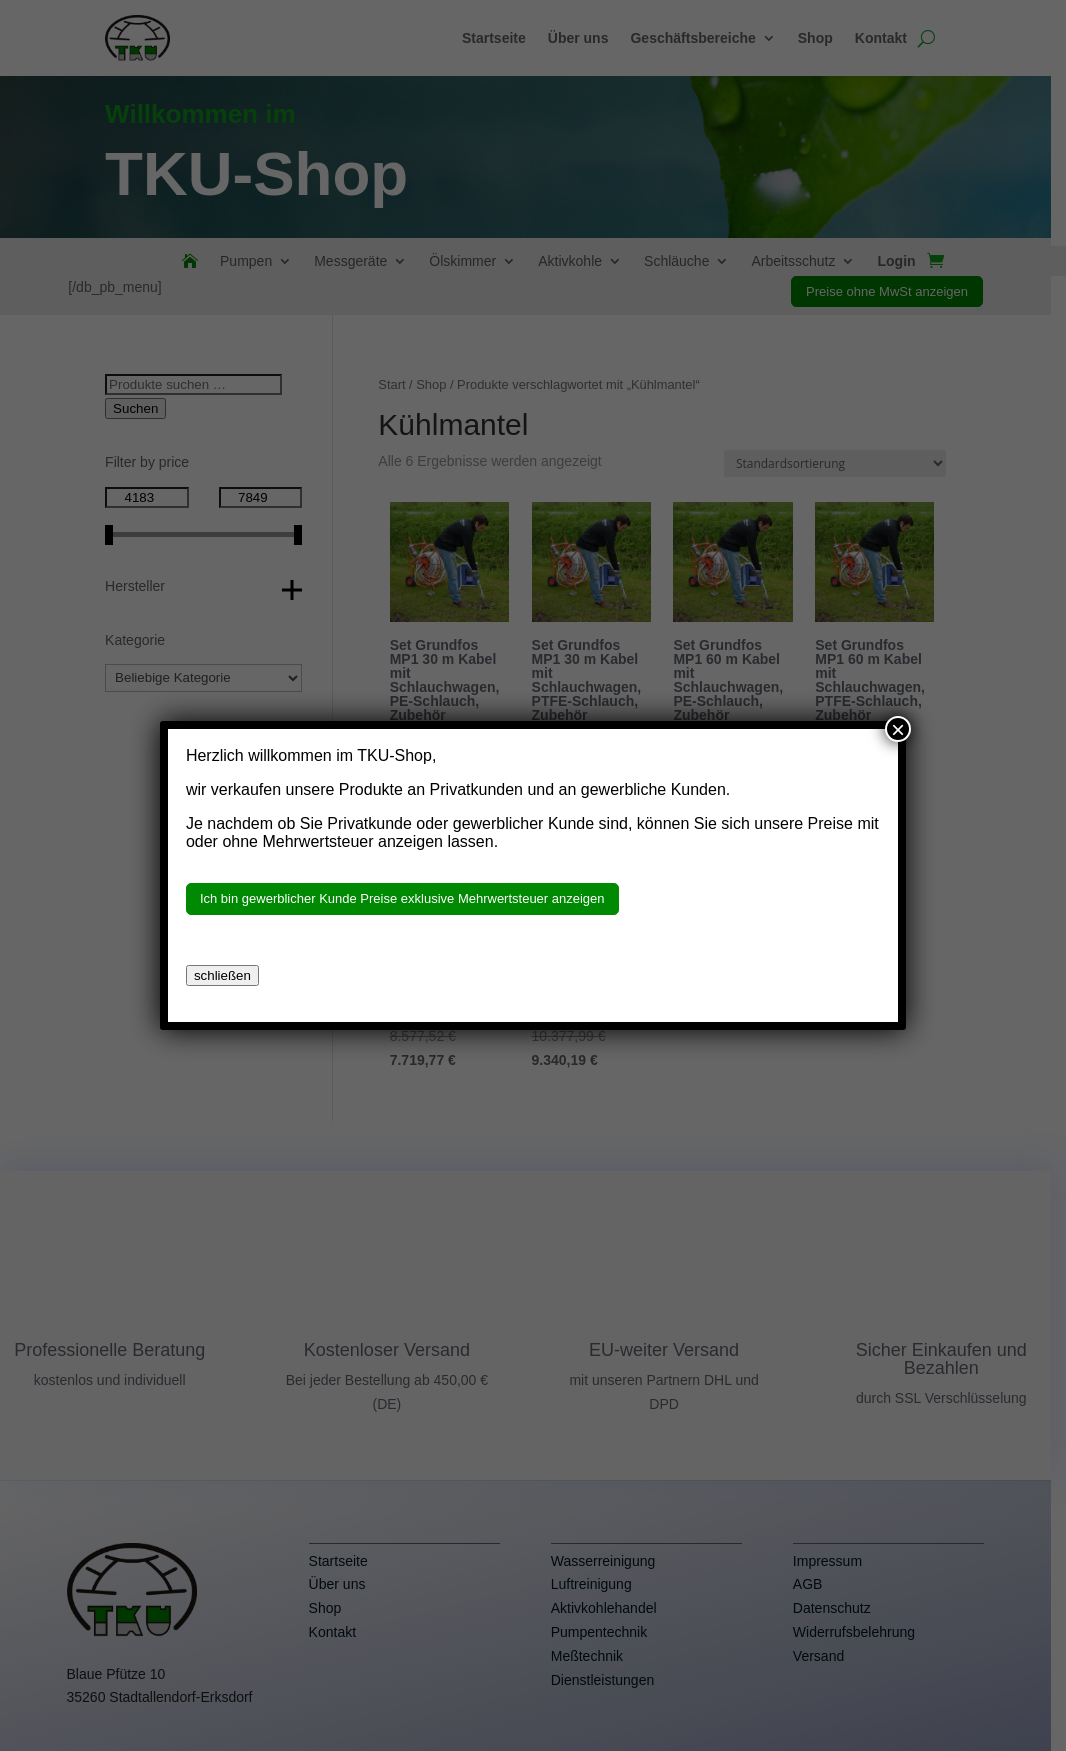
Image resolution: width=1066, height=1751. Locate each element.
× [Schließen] (898, 729)
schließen (222, 975)
